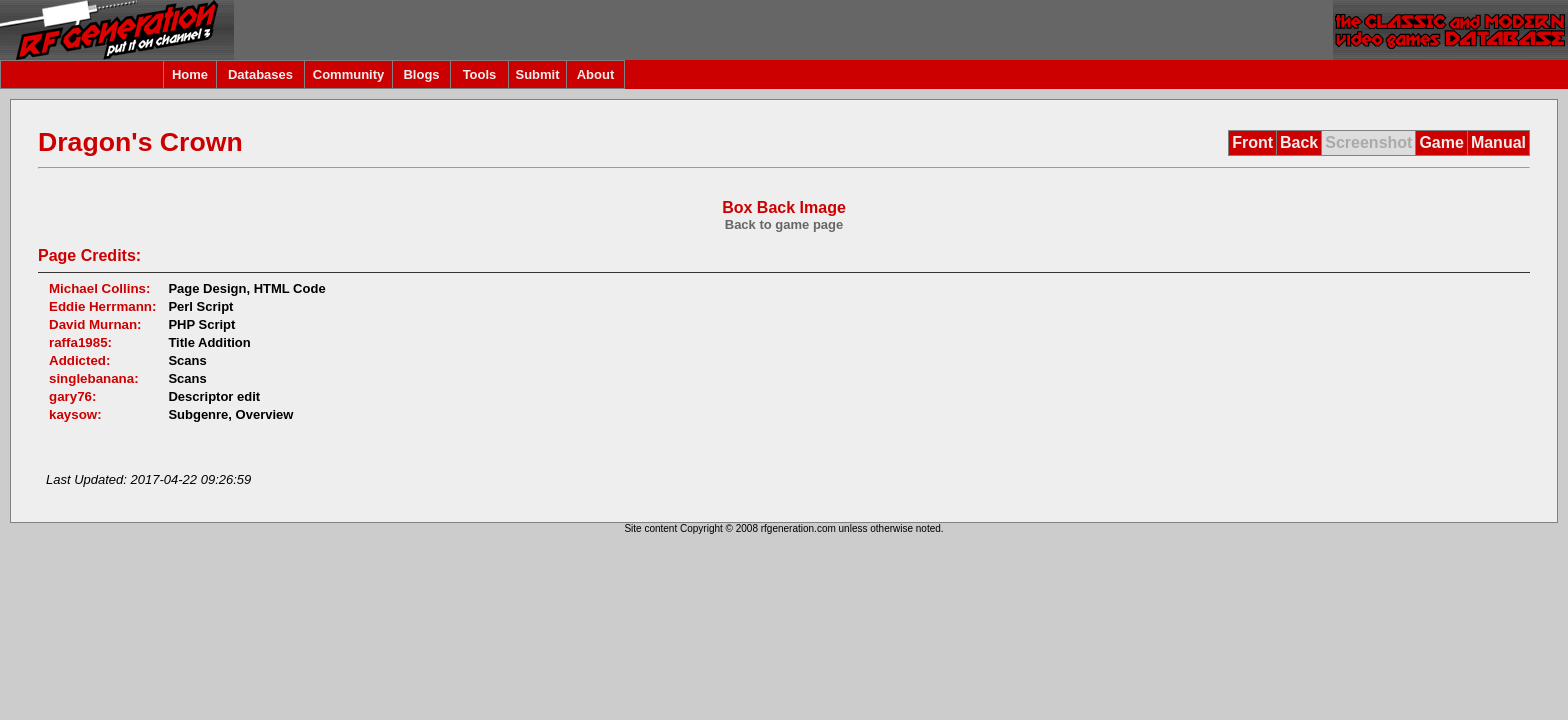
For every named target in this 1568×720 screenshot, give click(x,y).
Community (349, 74)
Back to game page (784, 224)
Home (190, 74)
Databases (260, 74)
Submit (537, 74)
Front (1252, 142)
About (596, 74)
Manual (1498, 142)
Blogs (421, 74)
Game (1441, 142)
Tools (480, 74)
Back (1299, 142)
